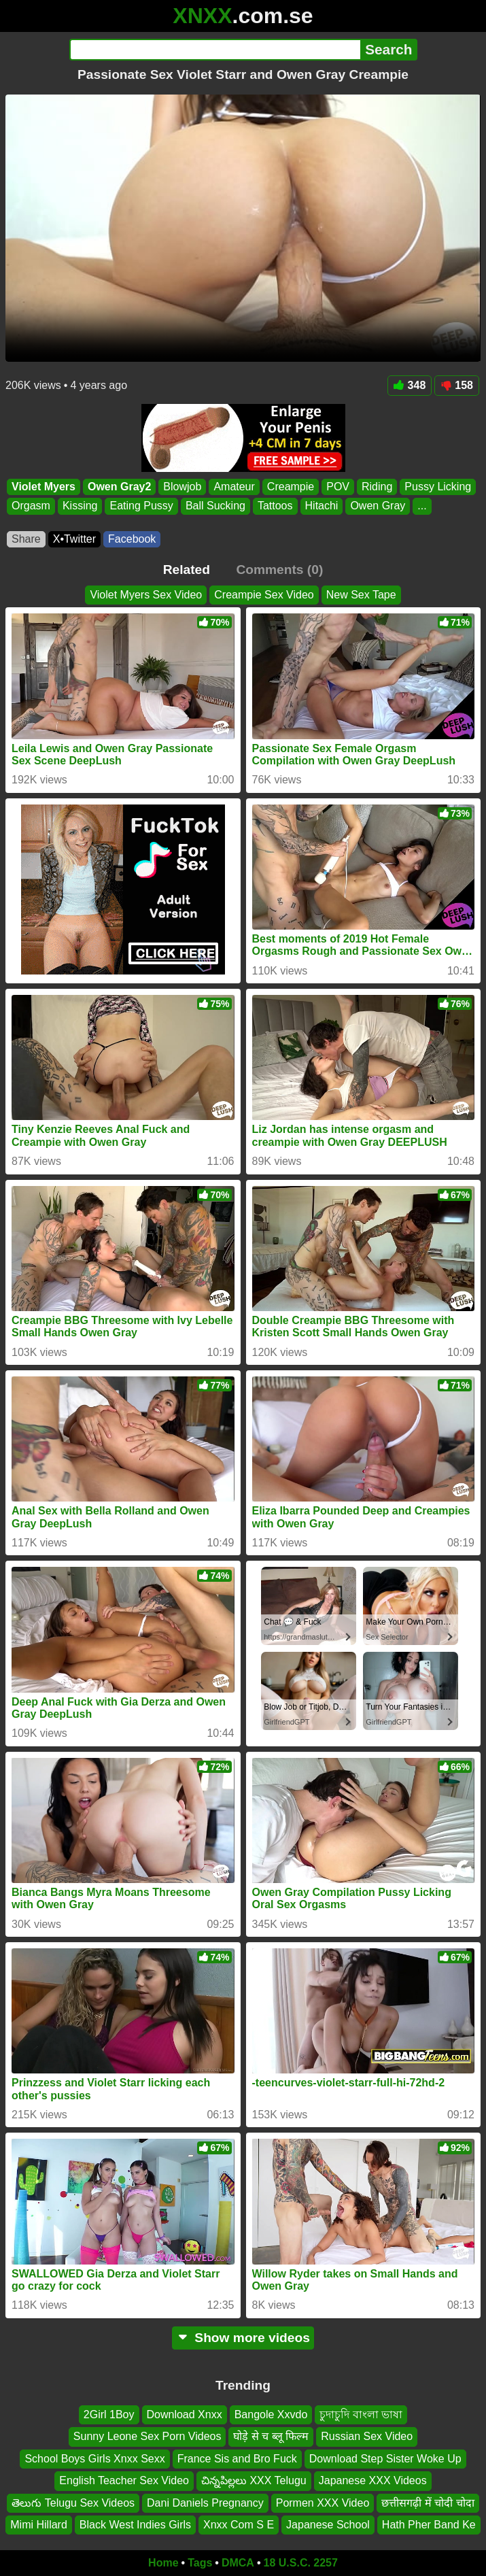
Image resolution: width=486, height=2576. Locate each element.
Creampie (290, 486)
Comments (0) (279, 569)
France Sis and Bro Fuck (237, 2458)
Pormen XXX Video (323, 2502)
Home (163, 2563)
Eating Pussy (141, 505)
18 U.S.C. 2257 (301, 2563)
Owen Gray (377, 505)
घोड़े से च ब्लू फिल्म (271, 2436)
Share (26, 539)
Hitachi (322, 505)
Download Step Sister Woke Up (385, 2458)
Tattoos (275, 505)
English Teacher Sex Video (124, 2480)
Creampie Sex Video (263, 594)
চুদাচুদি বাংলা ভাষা (360, 2414)
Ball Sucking (215, 505)
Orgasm (31, 505)
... (421, 505)
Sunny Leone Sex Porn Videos (147, 2436)
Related (186, 569)
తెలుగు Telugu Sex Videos (73, 2502)
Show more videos (243, 2338)
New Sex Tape (361, 594)
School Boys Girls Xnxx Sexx (94, 2458)
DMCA (238, 2563)
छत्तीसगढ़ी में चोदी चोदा (427, 2502)
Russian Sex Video (367, 2436)
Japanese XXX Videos (373, 2480)
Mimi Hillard (38, 2524)
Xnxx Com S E (238, 2524)
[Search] (215, 50)
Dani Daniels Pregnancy (205, 2502)
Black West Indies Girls (135, 2524)
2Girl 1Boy (109, 2414)
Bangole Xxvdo (271, 2414)
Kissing (80, 505)
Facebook (132, 539)
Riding (377, 486)
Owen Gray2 (119, 486)
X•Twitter (74, 539)
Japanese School (328, 2524)
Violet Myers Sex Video (146, 594)
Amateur (233, 486)
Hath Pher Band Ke (429, 2524)
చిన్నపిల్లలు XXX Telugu (254, 2480)
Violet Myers (43, 486)
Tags (200, 2563)
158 (456, 385)
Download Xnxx (184, 2414)
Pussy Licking (437, 486)
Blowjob (182, 486)
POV (337, 486)
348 (410, 385)
